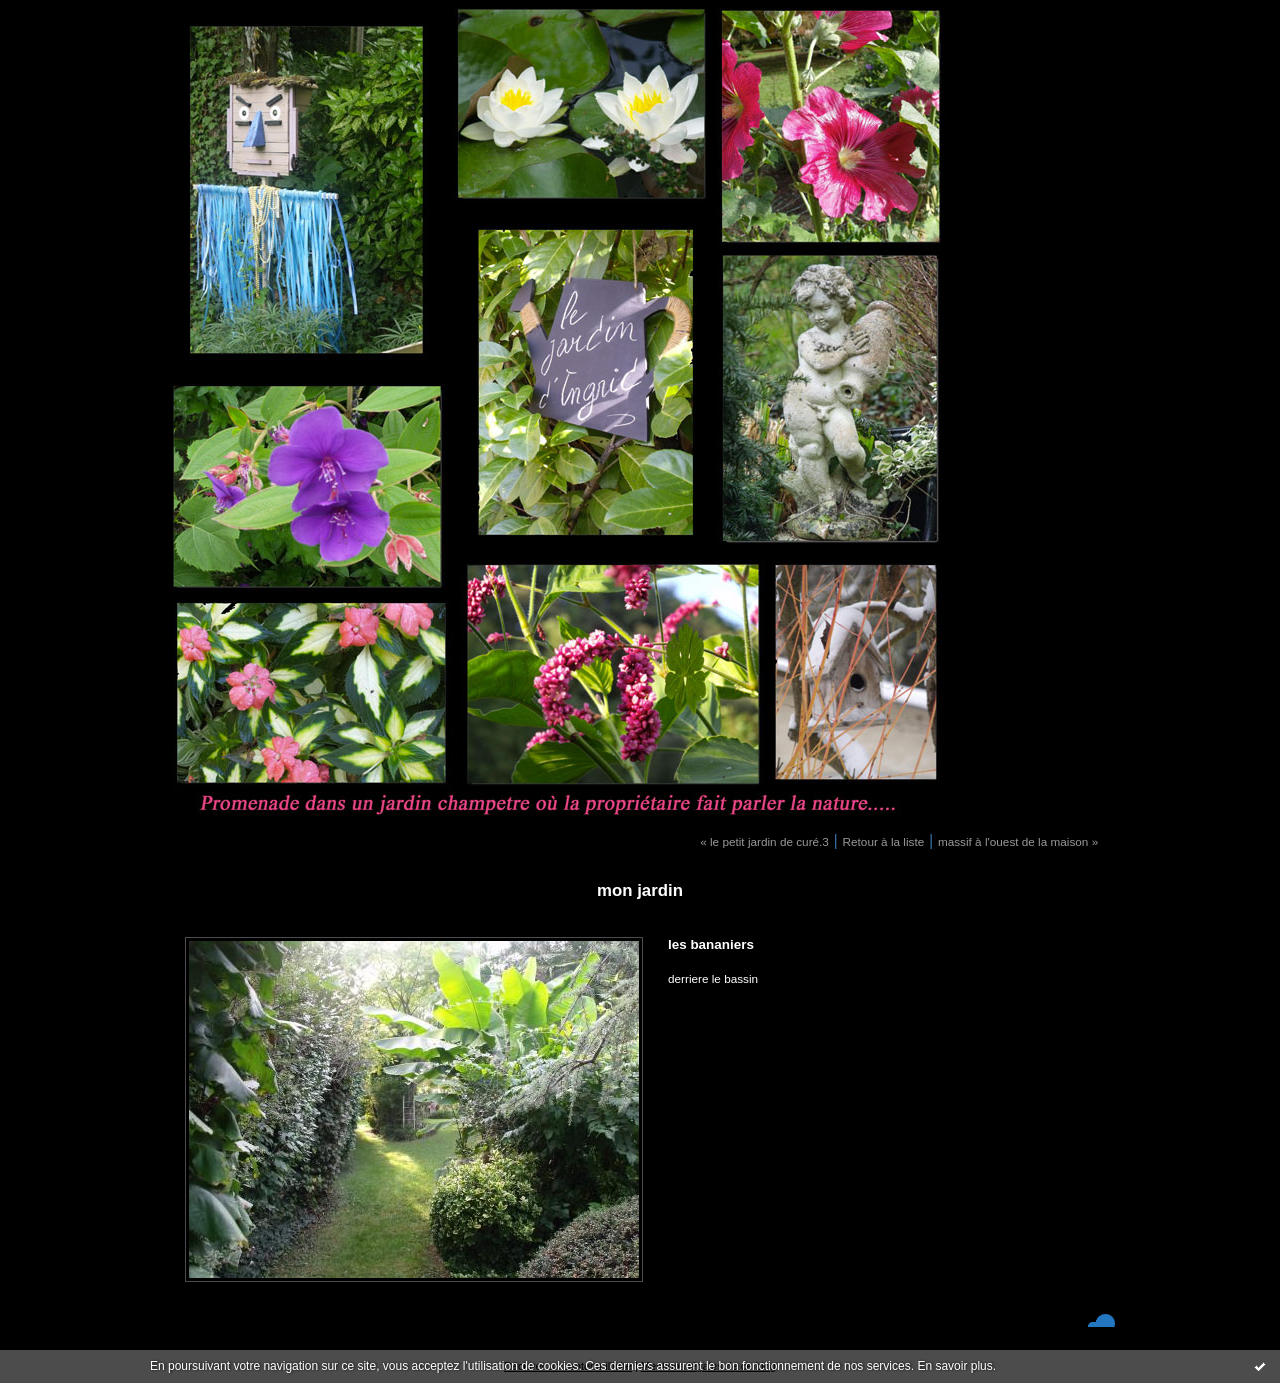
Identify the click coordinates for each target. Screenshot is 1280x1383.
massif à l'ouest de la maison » (1018, 841)
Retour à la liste (884, 841)
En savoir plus (954, 1366)
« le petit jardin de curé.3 (764, 841)
